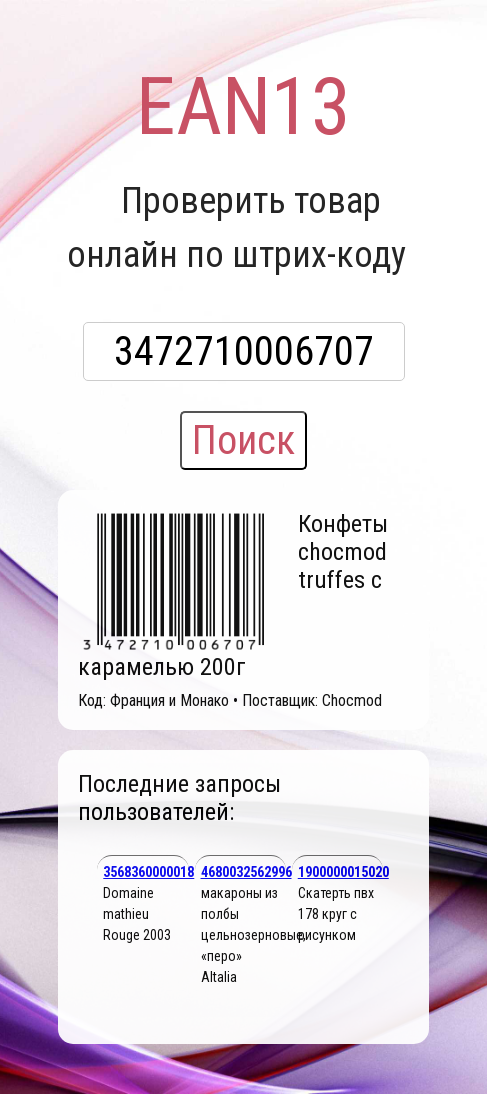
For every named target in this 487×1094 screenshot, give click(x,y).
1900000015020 (343, 872)
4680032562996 (246, 872)
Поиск (243, 440)
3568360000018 (148, 872)
